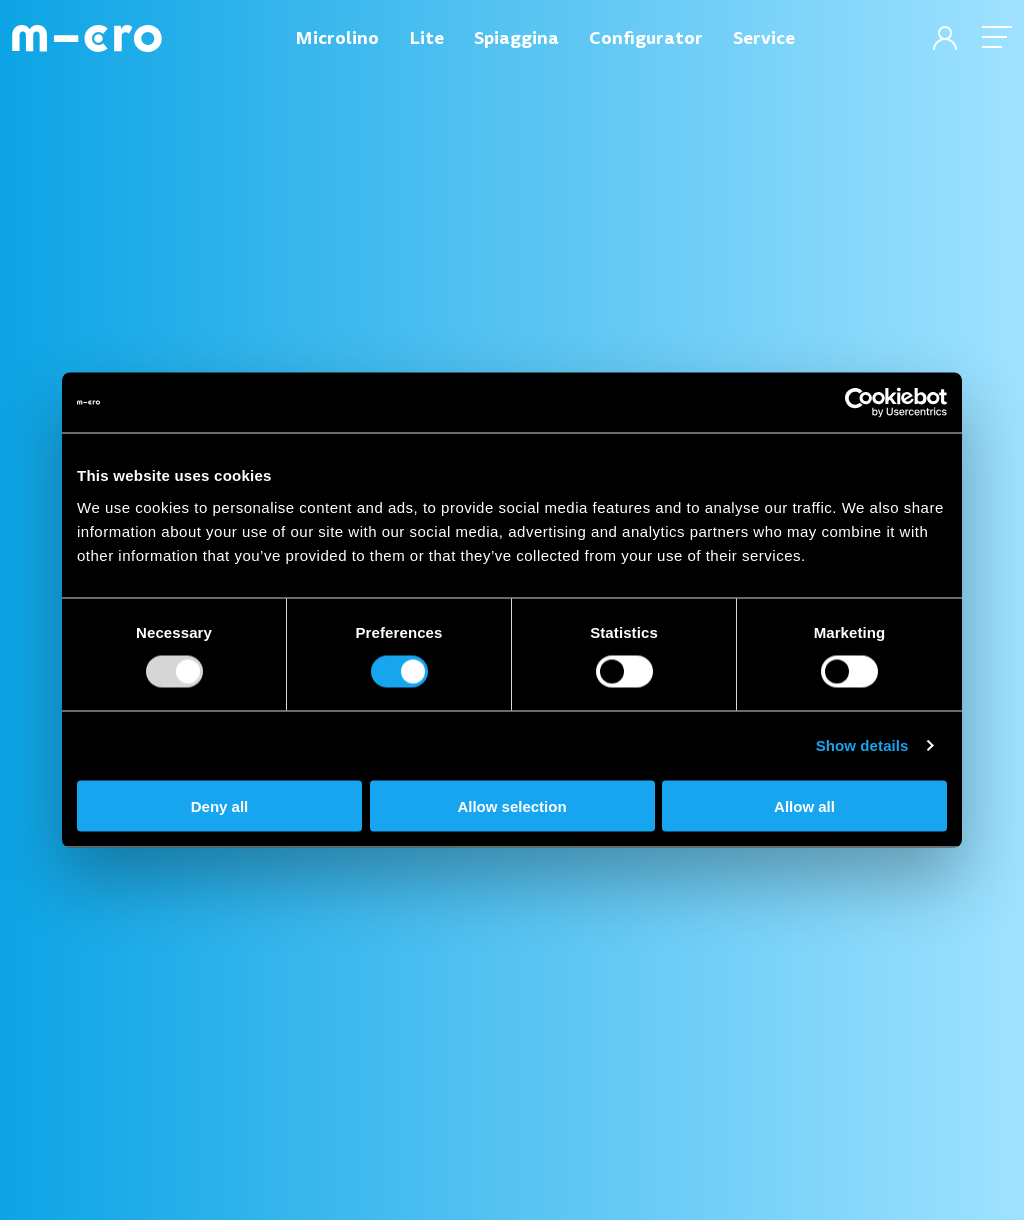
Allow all (804, 805)
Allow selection (511, 805)
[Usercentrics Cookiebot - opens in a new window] (859, 403)
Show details (862, 745)
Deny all (220, 805)
